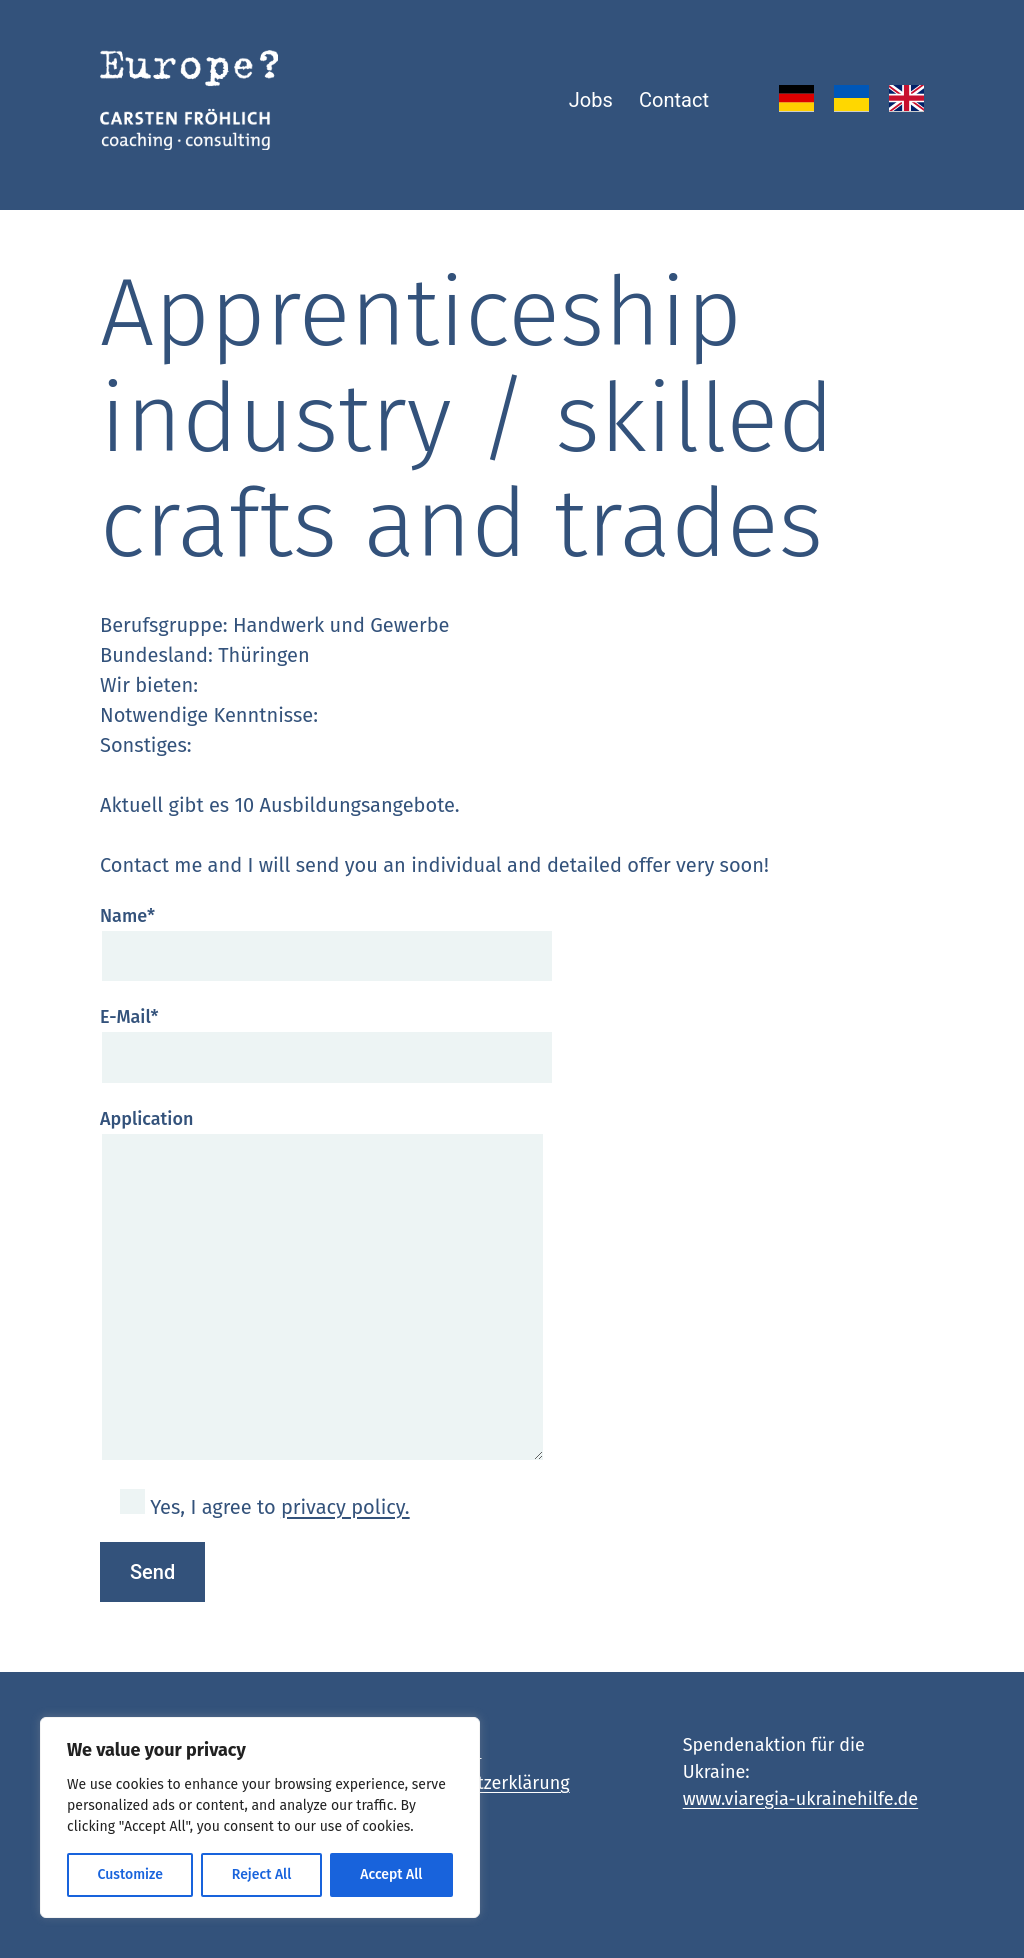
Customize (129, 1874)
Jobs (591, 100)
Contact (674, 100)
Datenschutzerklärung (480, 1783)
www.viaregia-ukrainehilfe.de (801, 1799)
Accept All (391, 1874)
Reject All (262, 1874)
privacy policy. (345, 1507)
